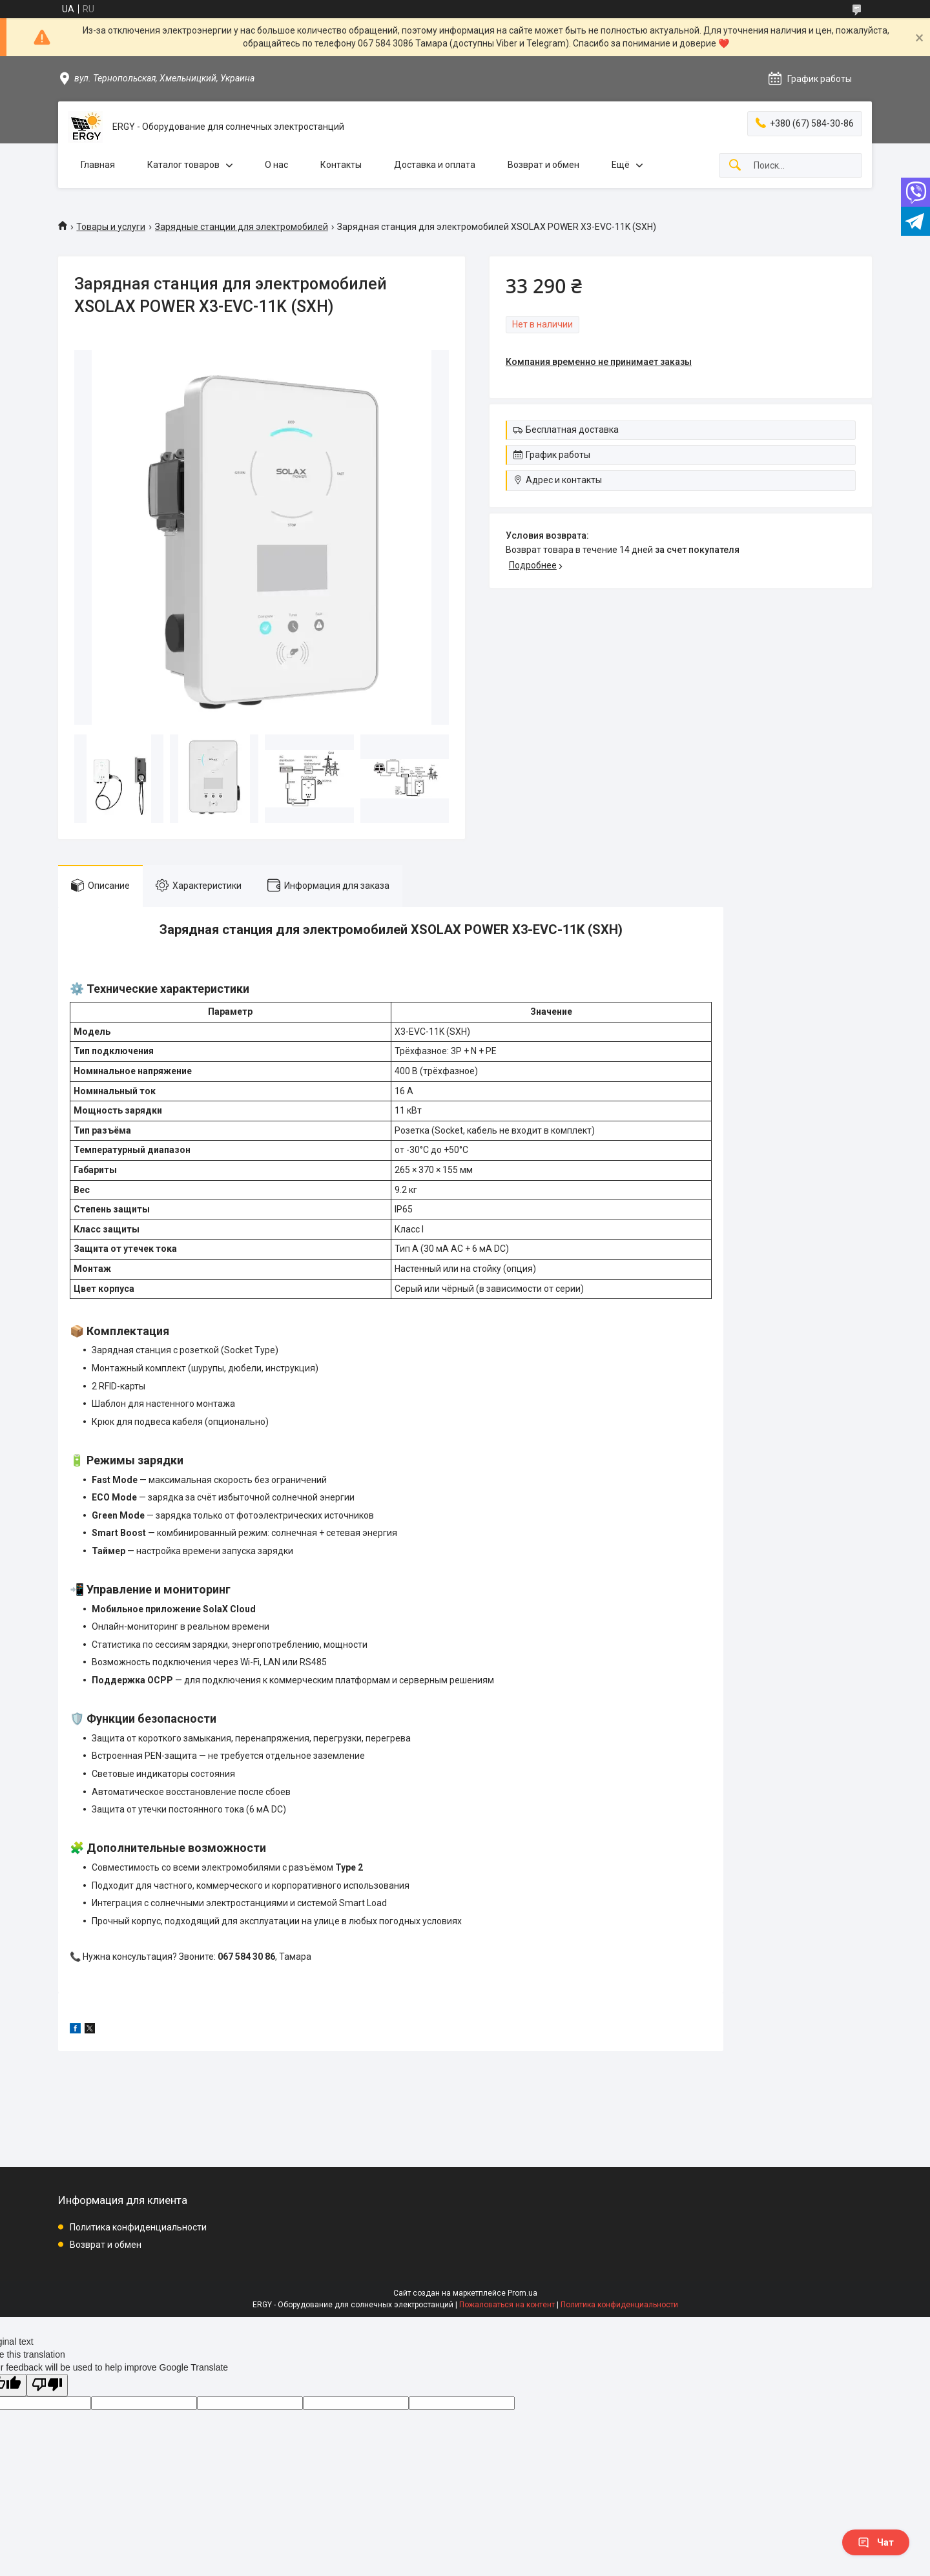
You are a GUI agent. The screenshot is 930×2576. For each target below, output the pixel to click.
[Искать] (735, 166)
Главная (98, 165)
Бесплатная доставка (572, 429)
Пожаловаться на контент (507, 2304)
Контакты (341, 165)
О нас (276, 165)
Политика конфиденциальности (138, 2227)
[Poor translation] (47, 2385)
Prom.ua (522, 2293)
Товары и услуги (110, 227)
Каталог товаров (183, 165)
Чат (876, 2542)
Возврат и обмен (543, 165)
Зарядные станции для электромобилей (241, 227)
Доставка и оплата (434, 165)
